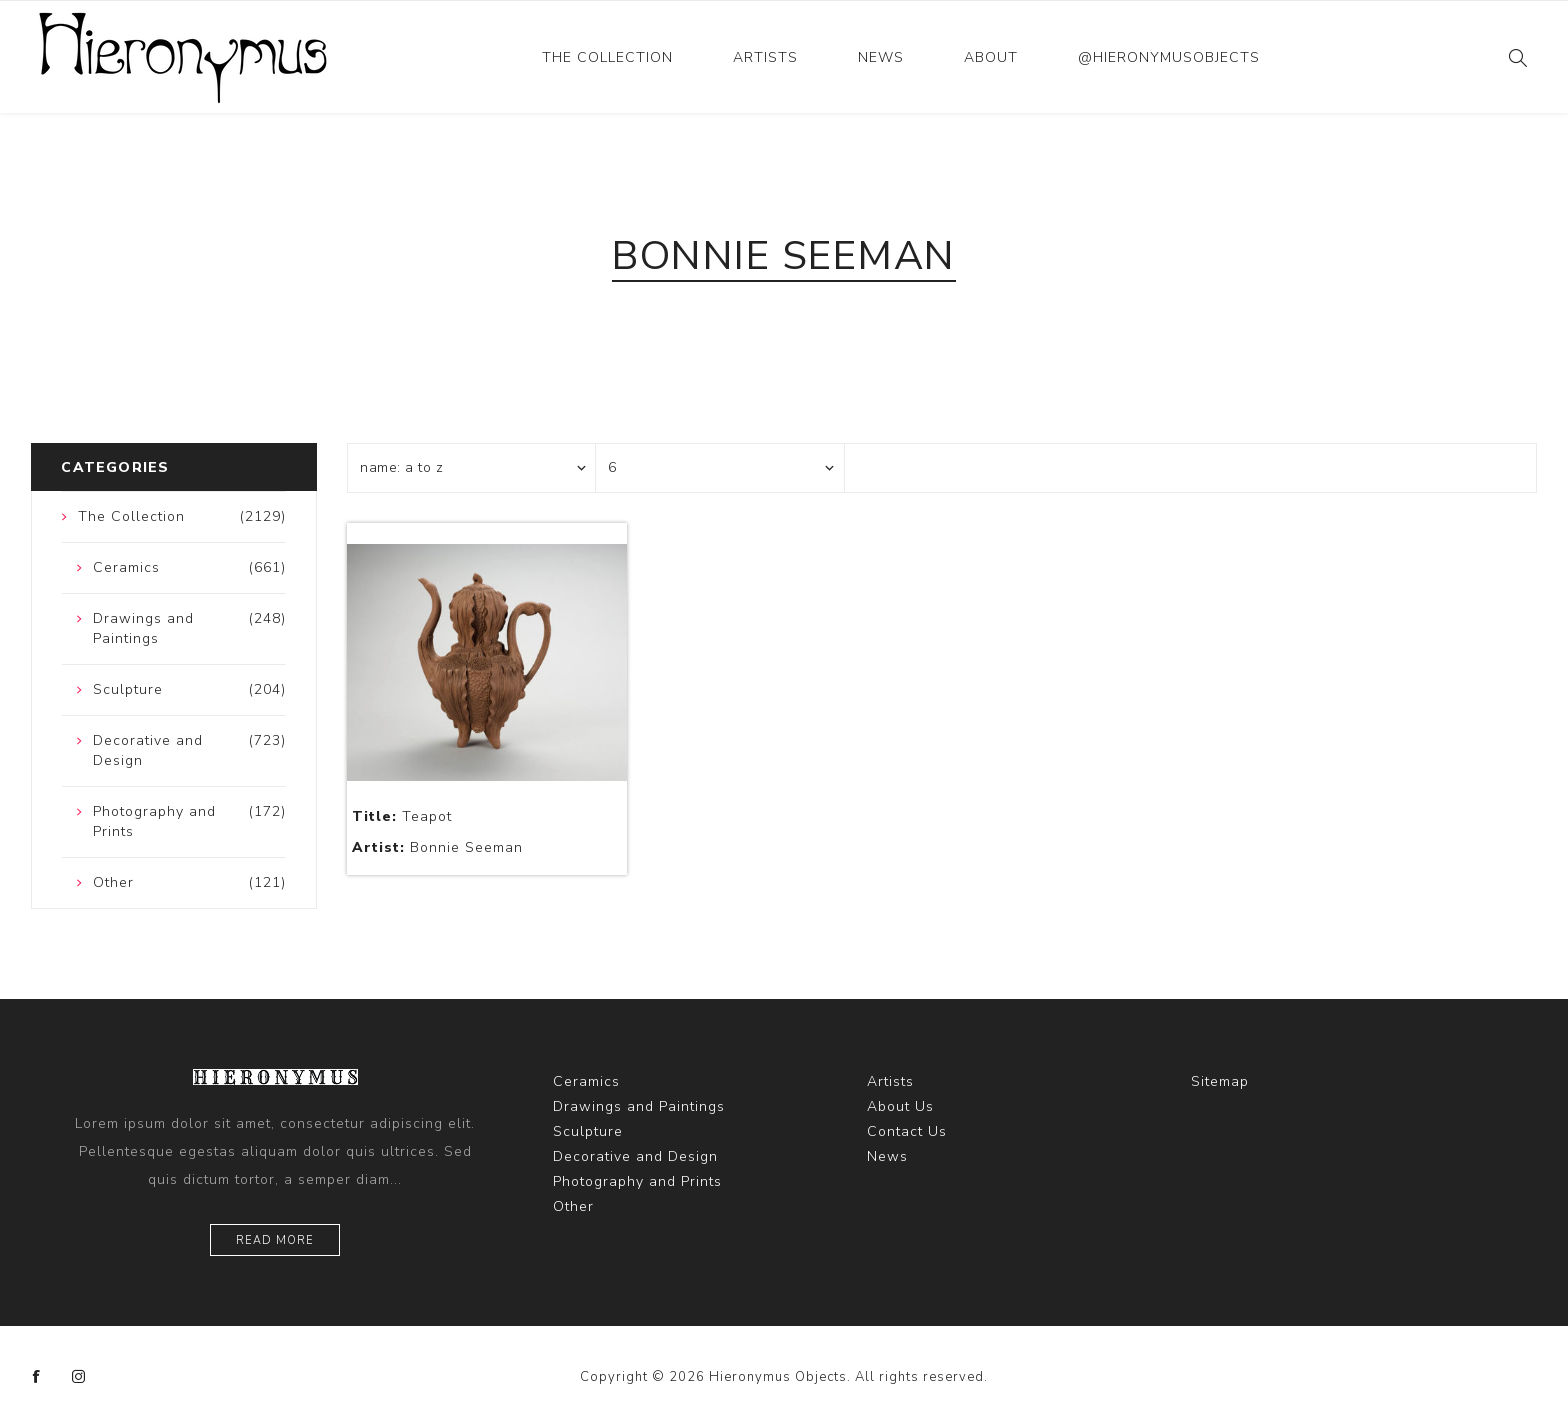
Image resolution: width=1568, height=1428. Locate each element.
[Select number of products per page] (720, 468)
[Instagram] (79, 1377)
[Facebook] (37, 1377)
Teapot (402, 816)
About (991, 57)
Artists (765, 57)
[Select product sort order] (472, 468)
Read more (275, 1240)
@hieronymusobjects (1169, 57)
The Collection (607, 57)
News (881, 57)
